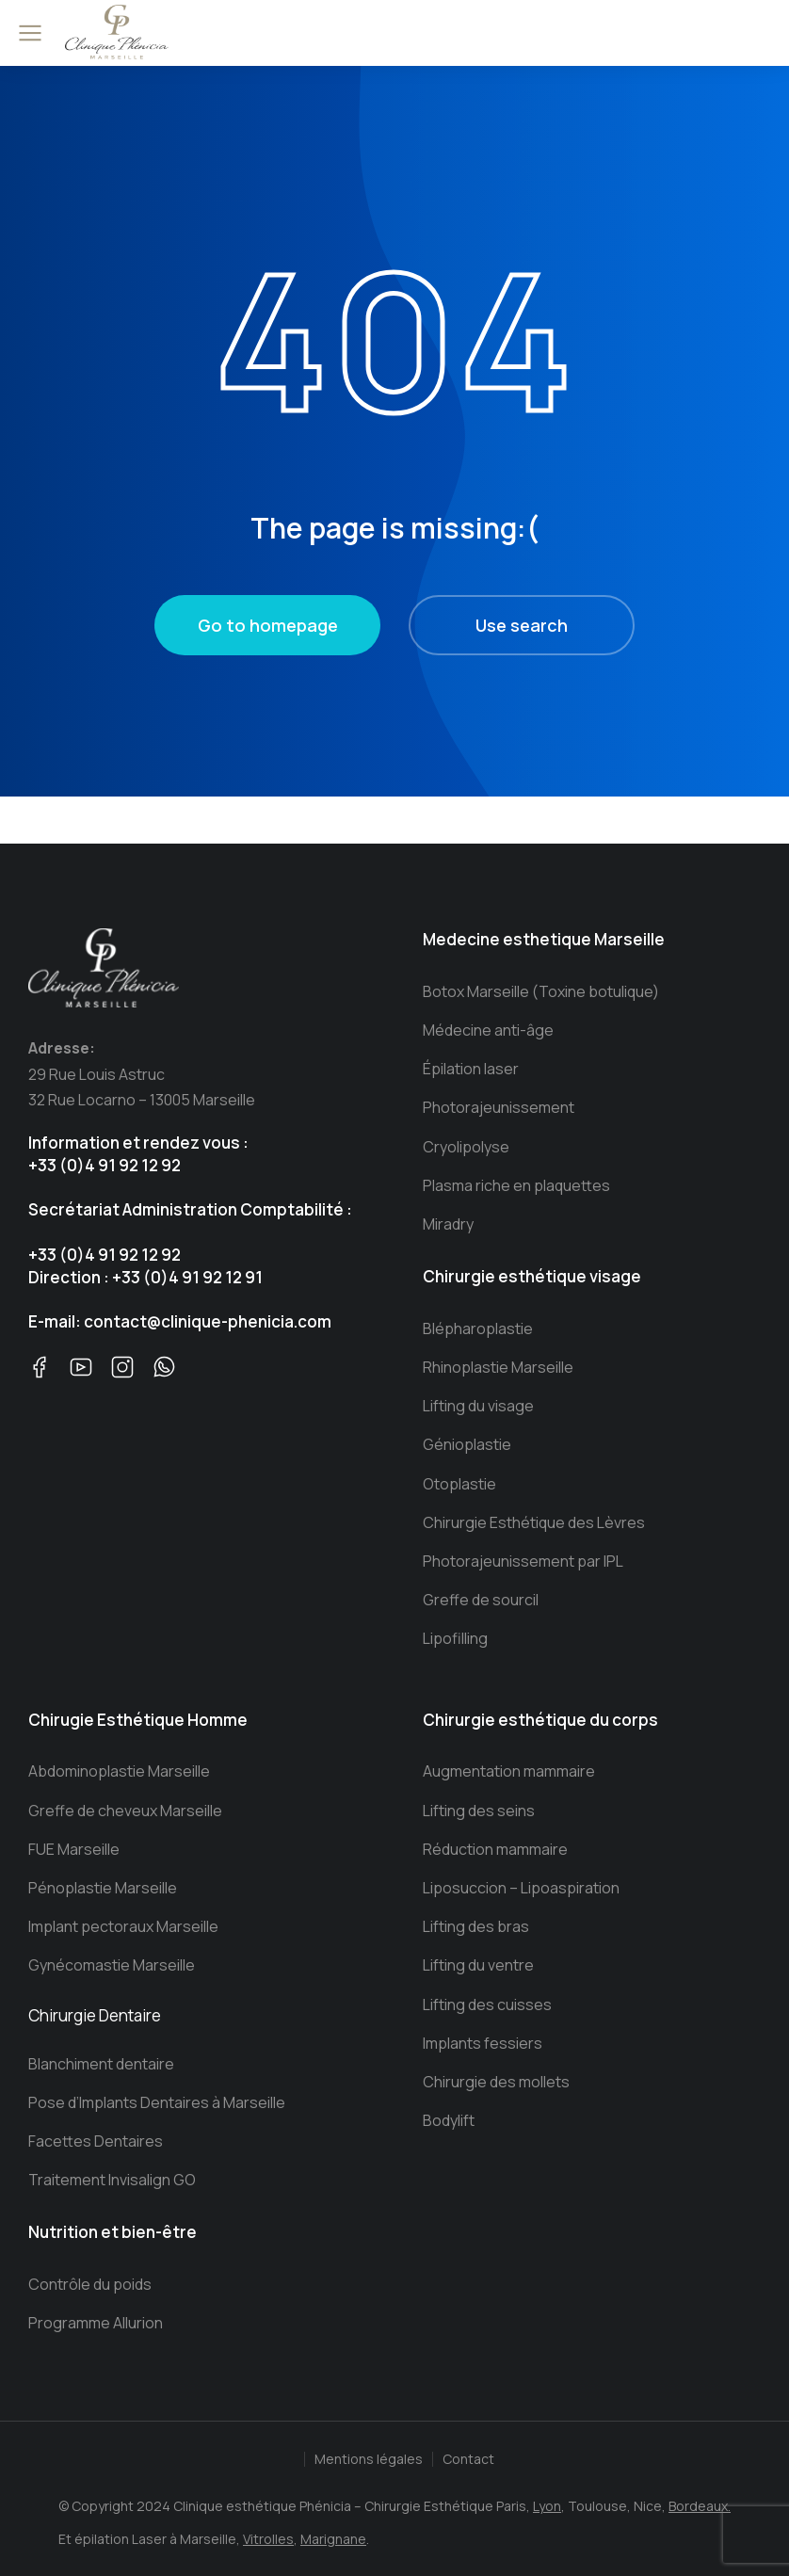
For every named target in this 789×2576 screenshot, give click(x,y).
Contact (468, 2459)
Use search (521, 625)
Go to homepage (268, 625)
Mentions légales (368, 2459)
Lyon (547, 2506)
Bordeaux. (699, 2506)
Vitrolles (268, 2539)
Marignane (333, 2539)
